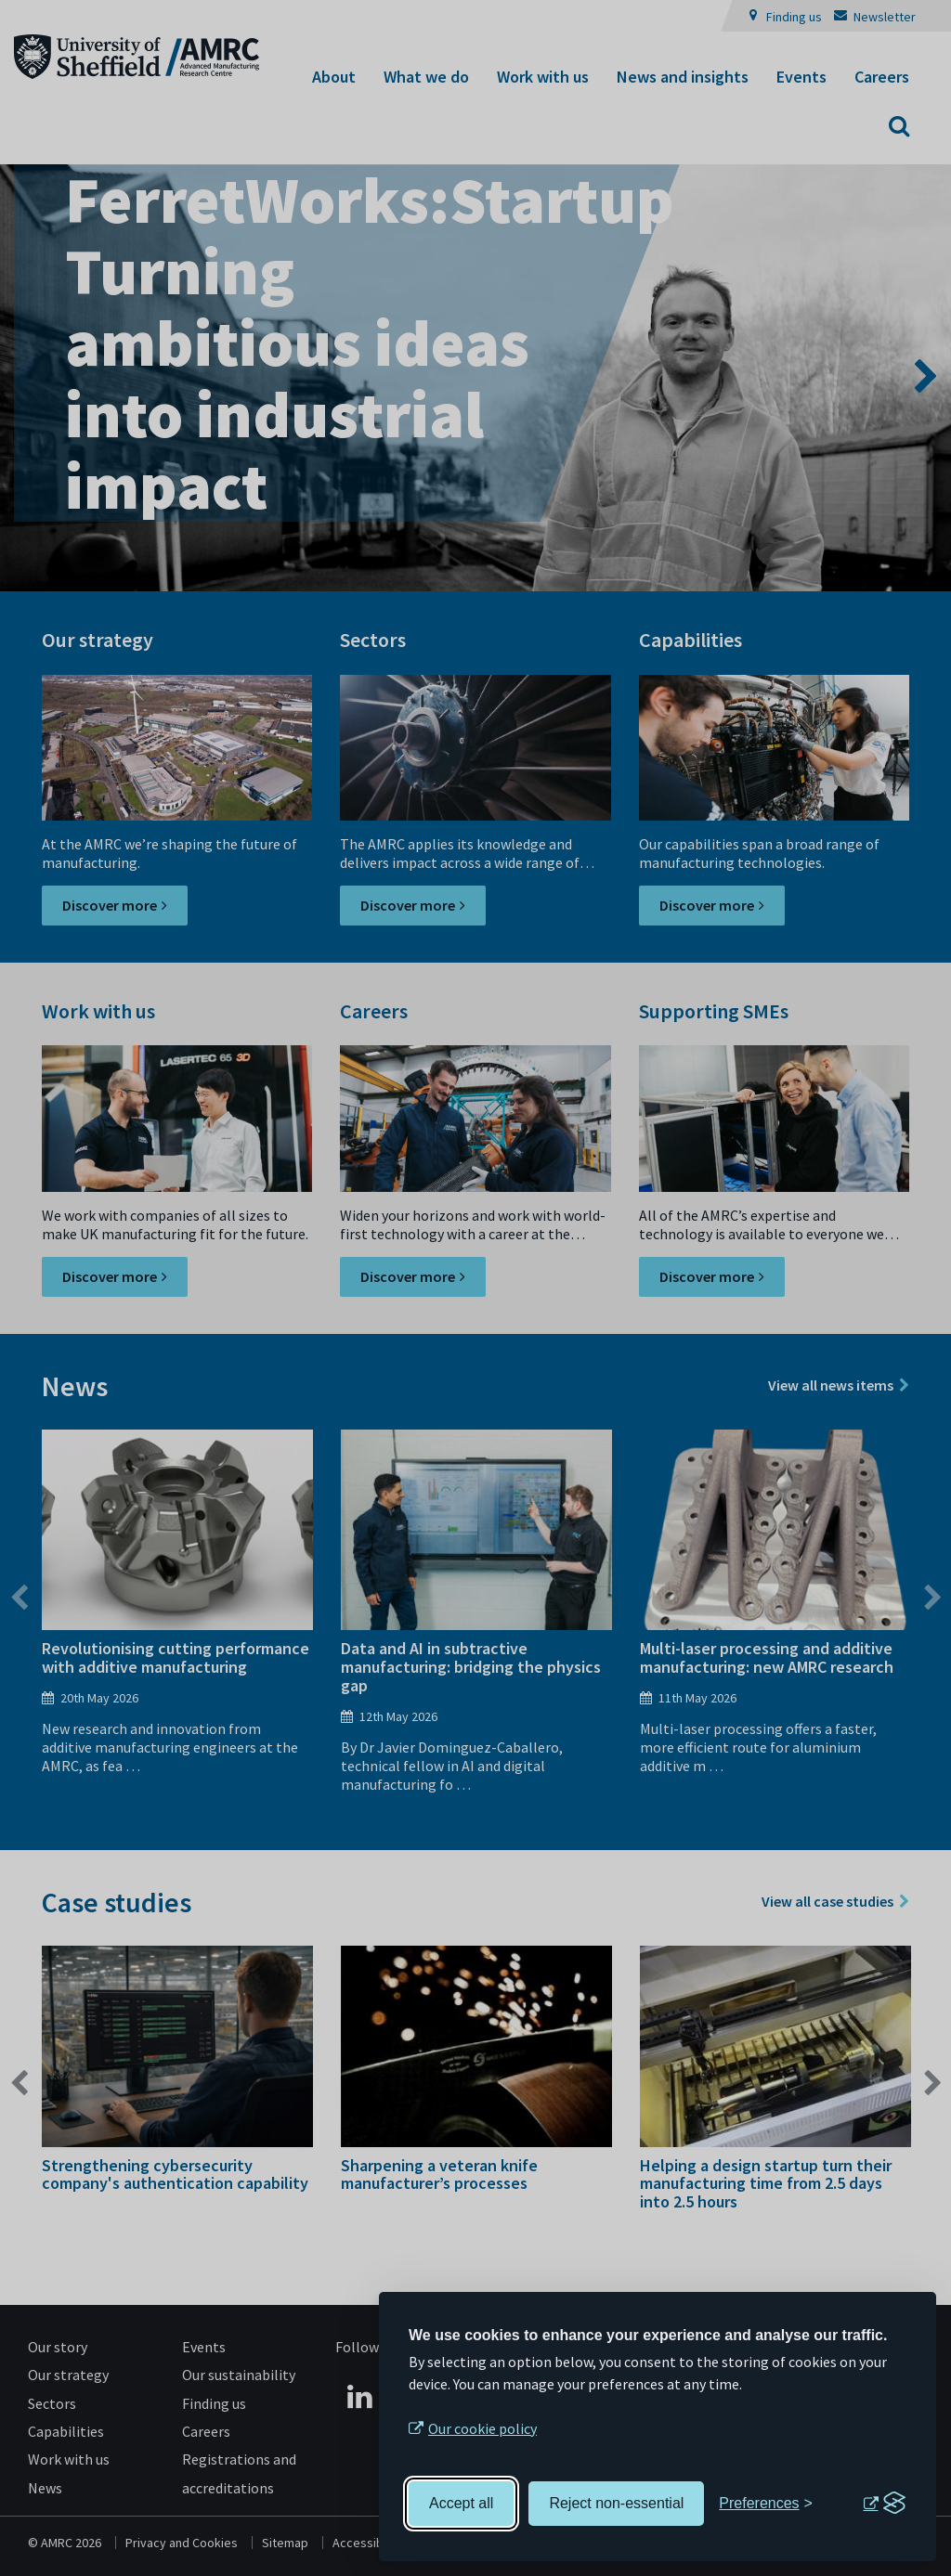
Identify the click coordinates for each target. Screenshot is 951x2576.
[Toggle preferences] (766, 2503)
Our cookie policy (482, 2428)
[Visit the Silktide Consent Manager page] (884, 2503)
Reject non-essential (616, 2503)
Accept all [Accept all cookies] (461, 2503)
